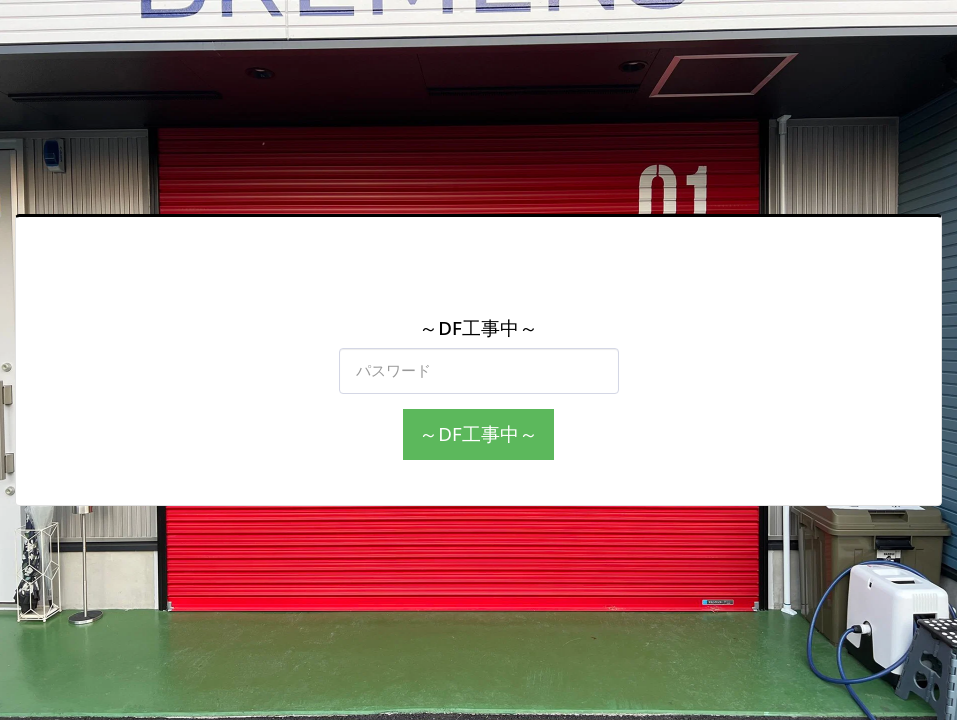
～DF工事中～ (478, 433)
